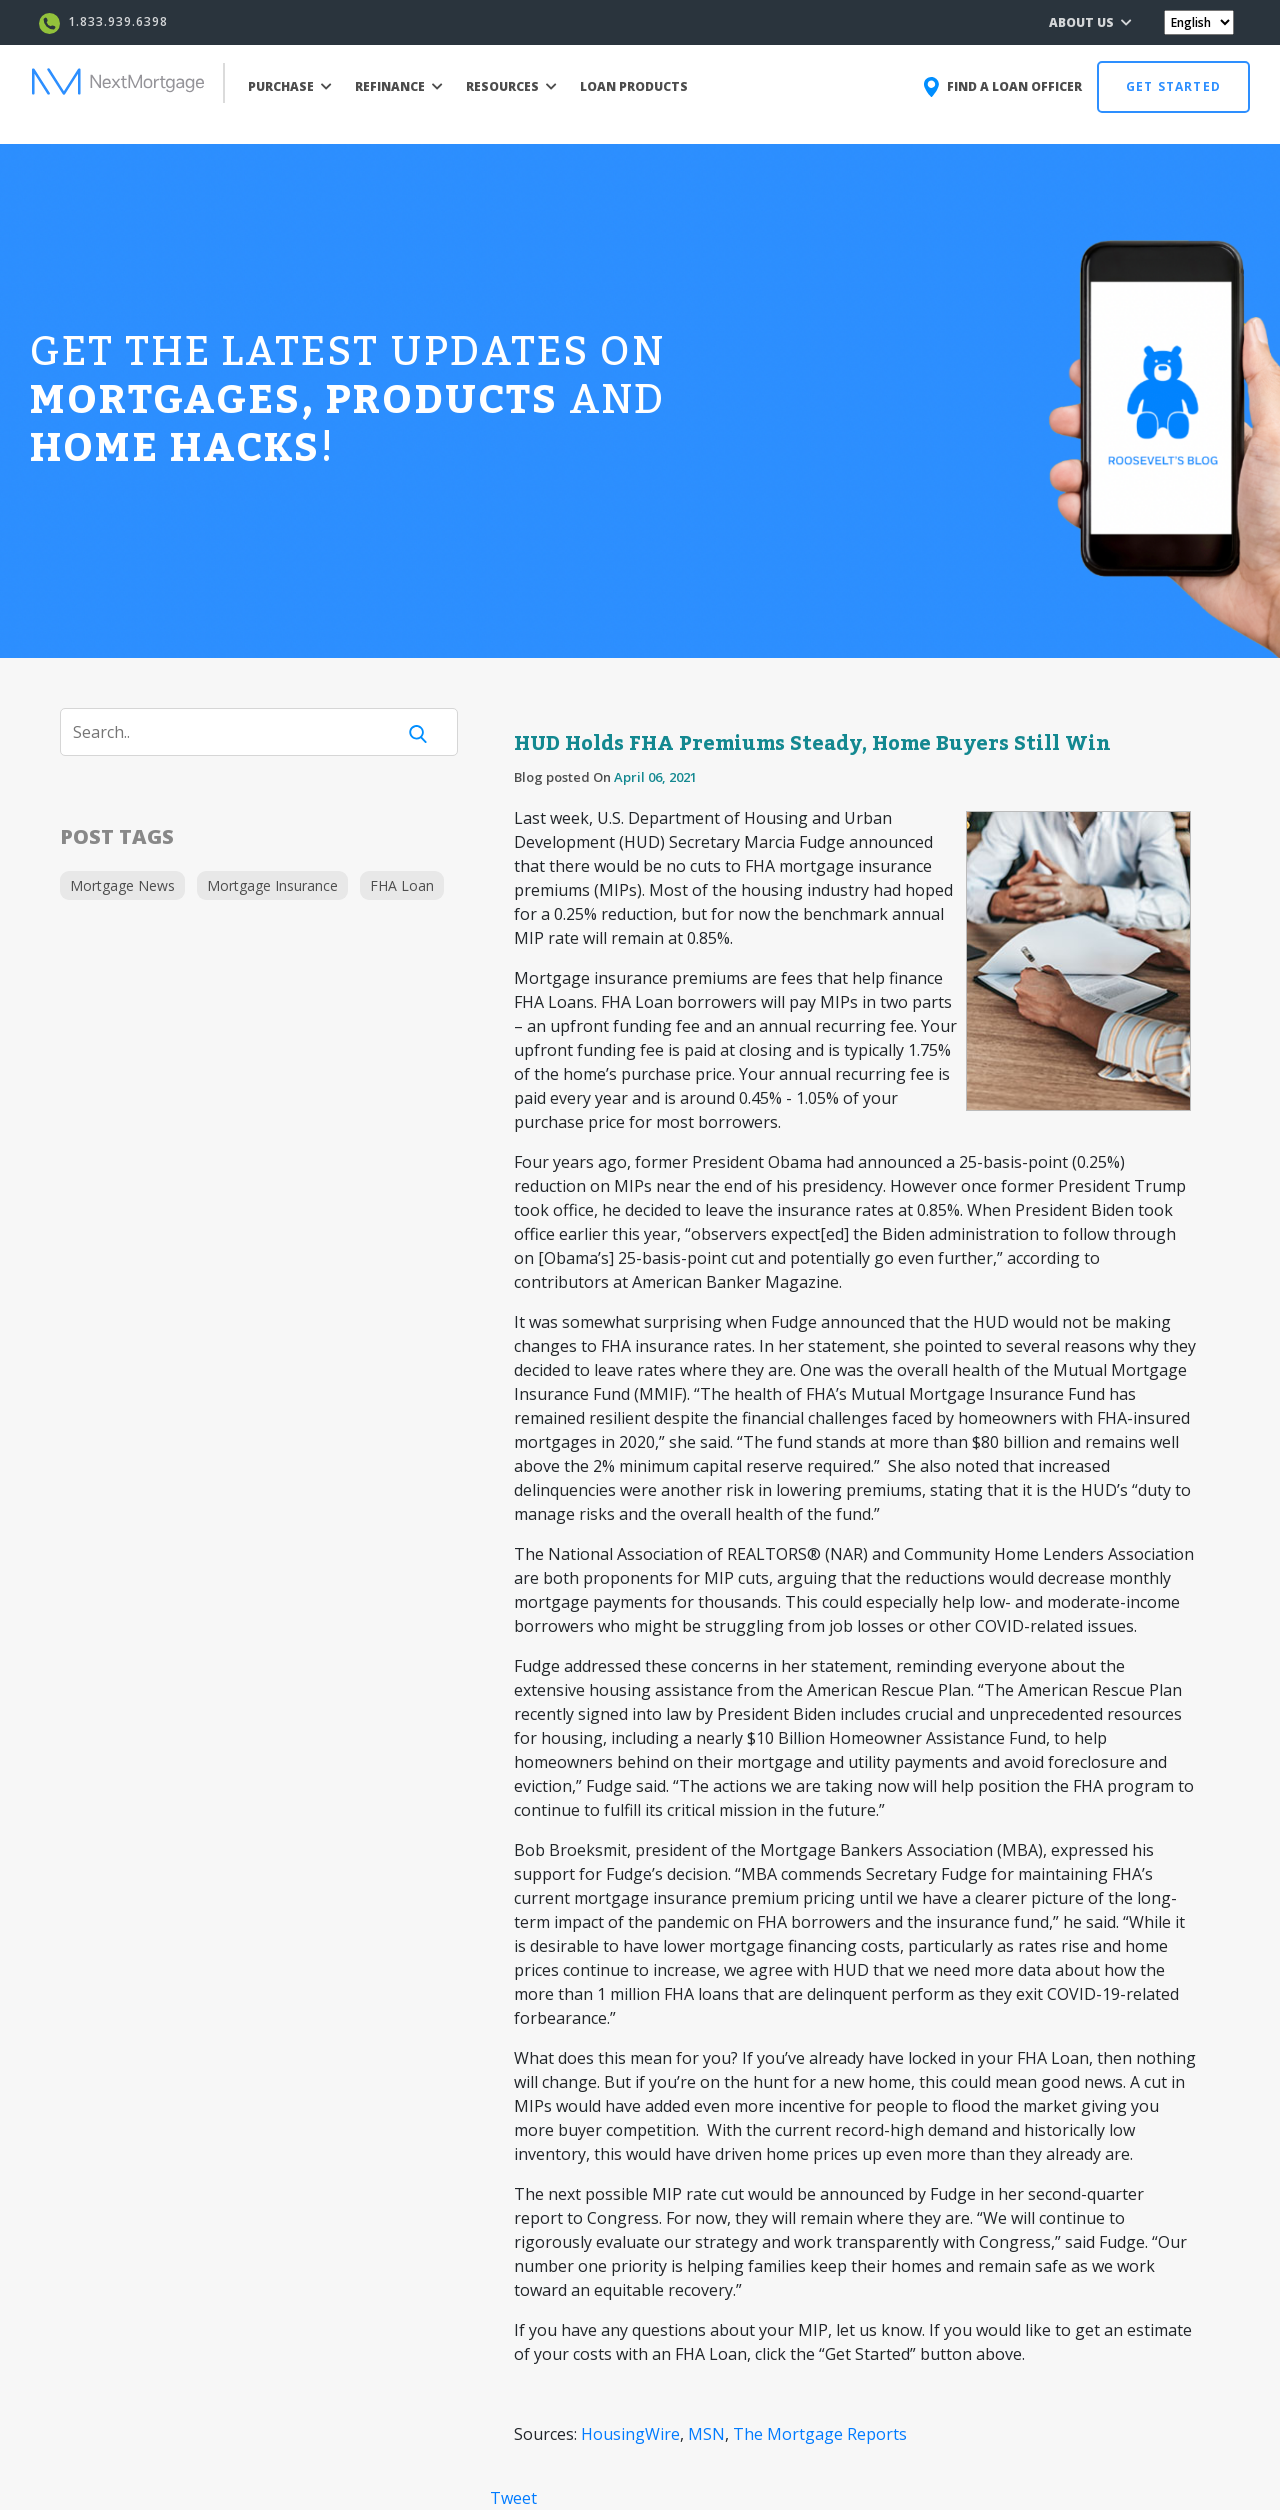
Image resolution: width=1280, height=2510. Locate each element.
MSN (706, 2434)
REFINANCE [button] (399, 86)
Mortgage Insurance (272, 885)
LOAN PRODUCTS (634, 86)
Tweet (513, 2498)
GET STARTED (1173, 86)
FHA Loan (402, 885)
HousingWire (630, 2434)
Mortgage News (122, 885)
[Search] (240, 732)
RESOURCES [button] (511, 86)
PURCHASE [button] (290, 86)
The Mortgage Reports (820, 2434)
